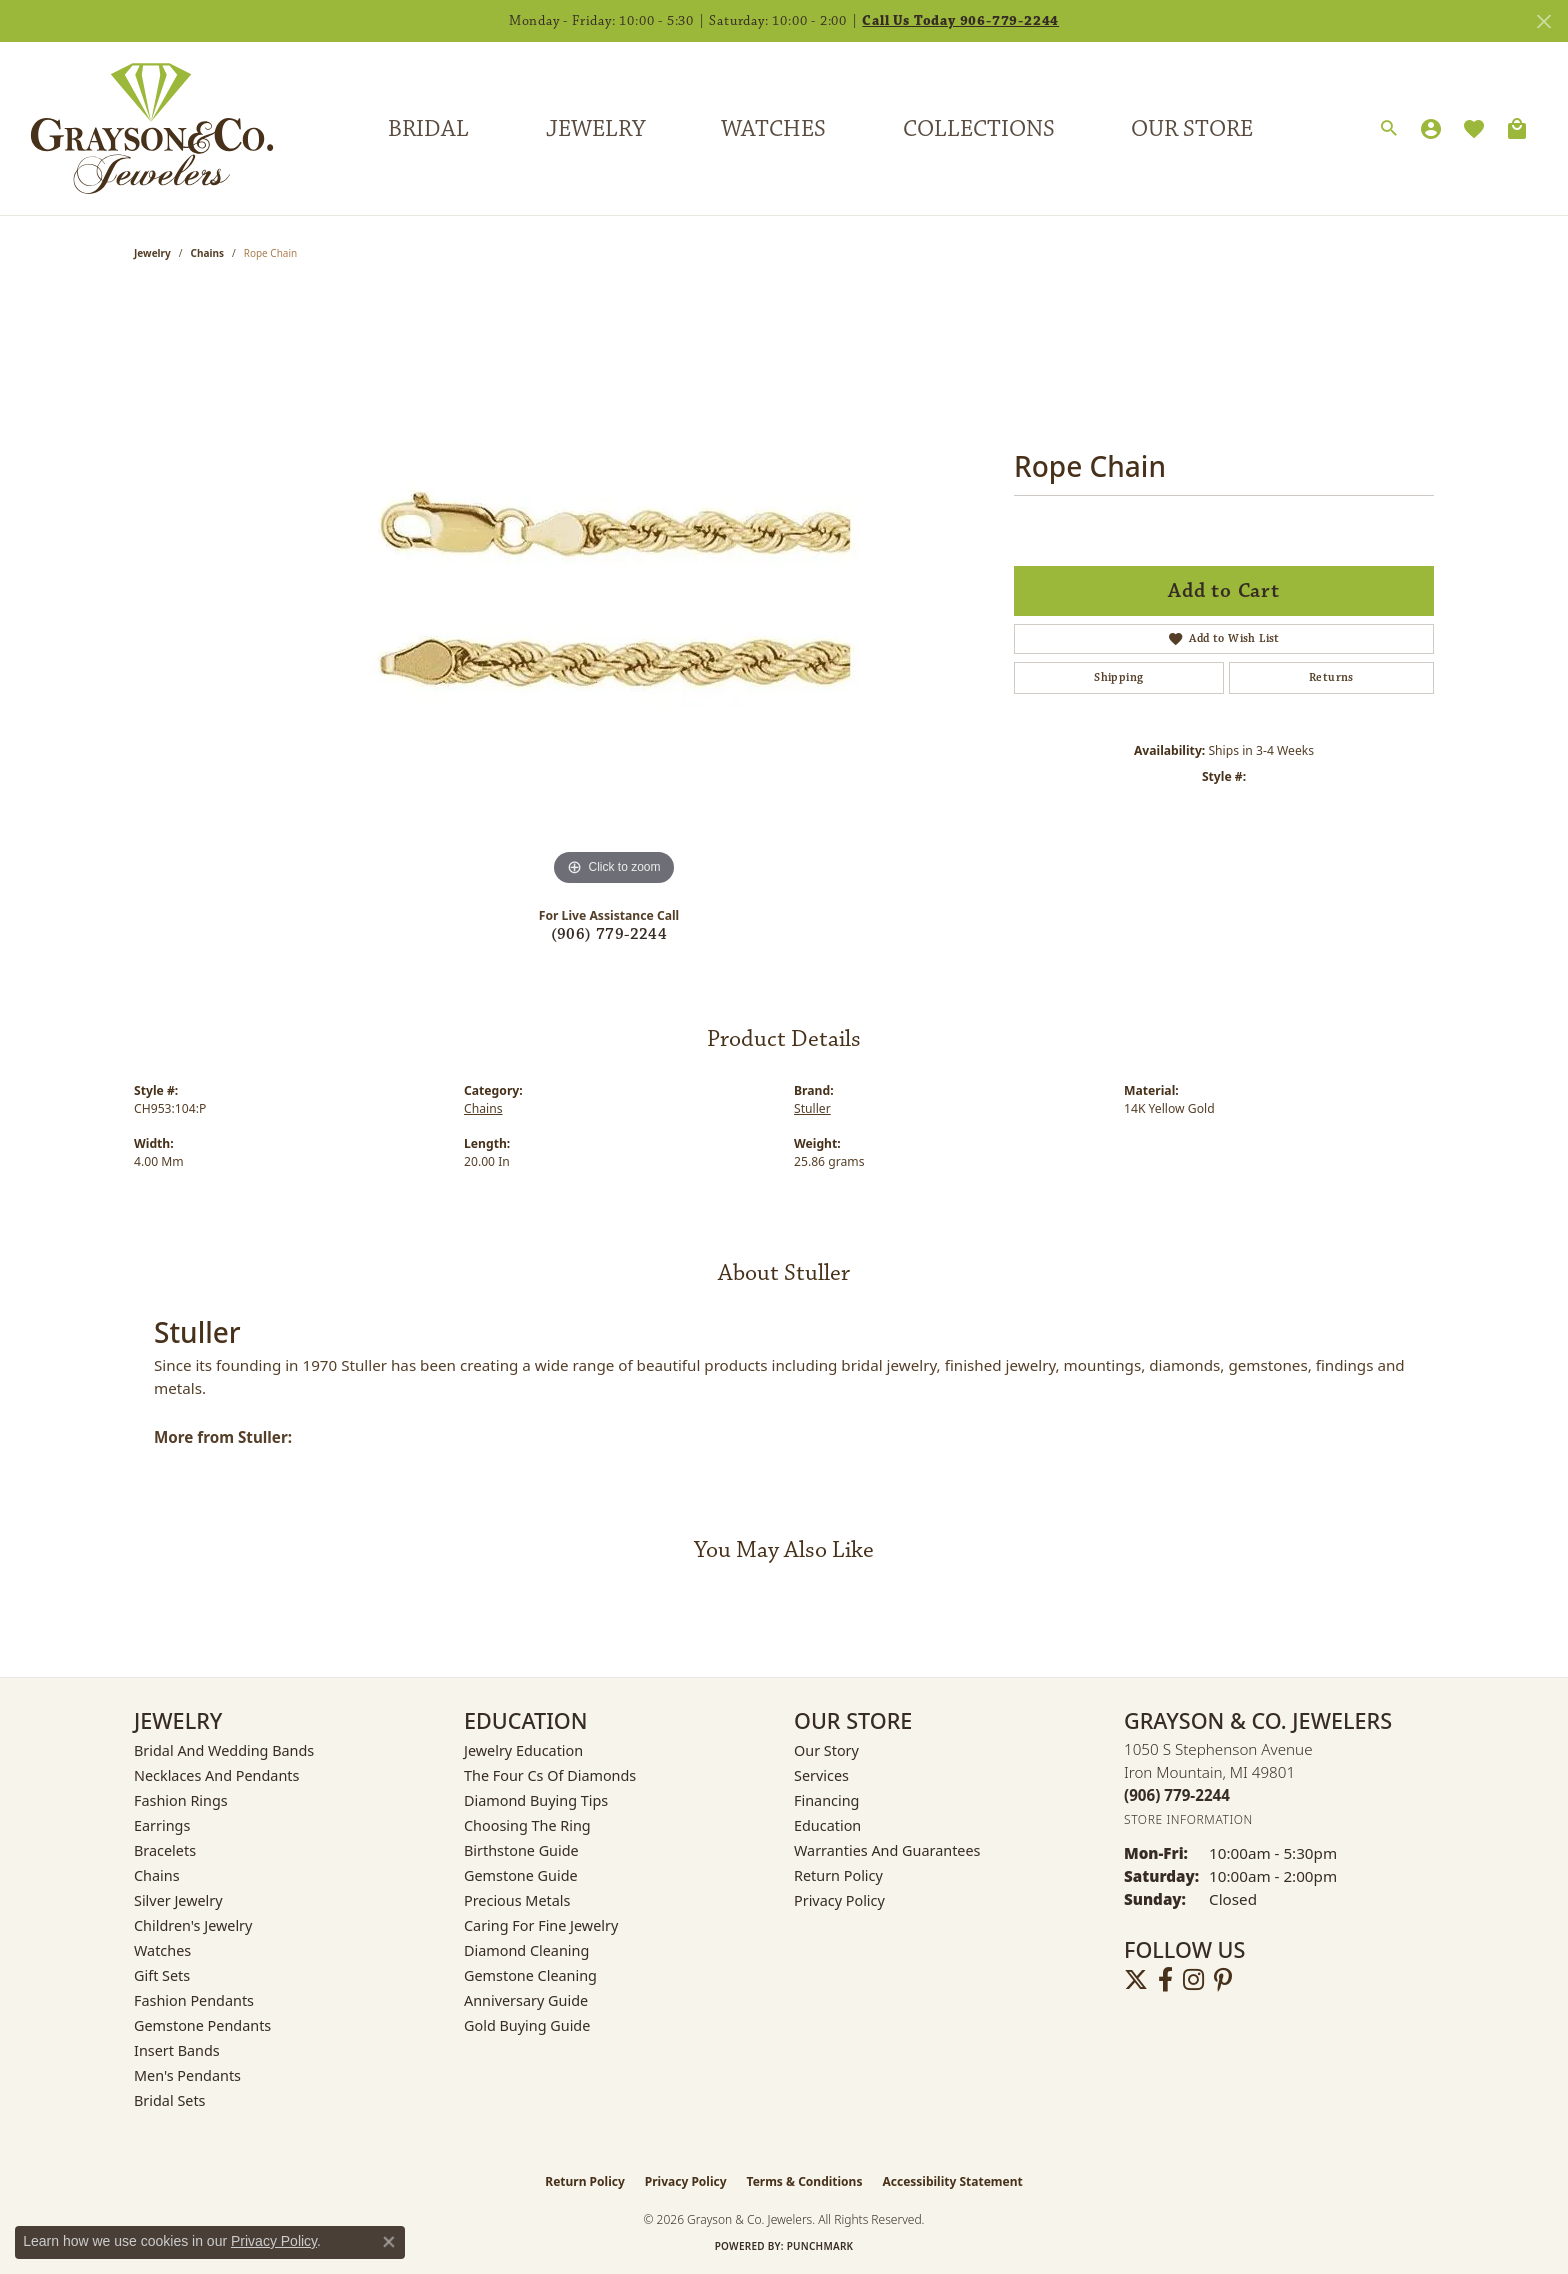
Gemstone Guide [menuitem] (521, 1875)
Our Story (826, 1750)
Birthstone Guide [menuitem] (521, 1850)
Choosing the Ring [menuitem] (527, 1825)
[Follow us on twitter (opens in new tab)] (1136, 1980)
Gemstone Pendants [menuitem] (202, 2025)
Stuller (812, 1108)
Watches (773, 129)
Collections (979, 129)
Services (821, 1775)
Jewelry (595, 129)
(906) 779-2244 (609, 934)
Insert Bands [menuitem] (177, 2050)
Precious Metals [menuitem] (517, 1900)
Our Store (1192, 129)
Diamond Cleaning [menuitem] (526, 1950)
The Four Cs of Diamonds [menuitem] (550, 1775)
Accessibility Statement (952, 2181)
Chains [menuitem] (157, 1875)
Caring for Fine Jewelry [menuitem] (541, 1925)
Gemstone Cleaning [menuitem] (530, 1975)
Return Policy (838, 1875)
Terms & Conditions (805, 2181)
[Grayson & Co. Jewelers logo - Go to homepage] (137, 128)
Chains (207, 253)
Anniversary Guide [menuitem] (526, 2000)
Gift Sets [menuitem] (162, 1975)
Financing (826, 1800)
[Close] (1543, 21)
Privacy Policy (839, 1900)
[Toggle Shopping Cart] (1517, 129)
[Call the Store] (1177, 1795)
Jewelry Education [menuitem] (523, 1750)
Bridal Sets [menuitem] (170, 2100)
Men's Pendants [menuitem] (187, 2075)
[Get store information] (1188, 1819)
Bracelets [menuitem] (165, 1850)
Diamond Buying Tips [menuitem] (536, 1800)
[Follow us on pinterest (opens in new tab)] (1223, 1980)
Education (827, 1825)
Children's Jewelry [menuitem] (193, 1925)
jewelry (152, 253)
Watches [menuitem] (162, 1950)
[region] (614, 591)
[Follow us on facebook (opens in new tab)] (1165, 1980)
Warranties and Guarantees (887, 1850)
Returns (1331, 677)
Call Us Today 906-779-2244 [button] (960, 21)
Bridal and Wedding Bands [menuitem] (224, 1750)
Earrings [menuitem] (162, 1825)
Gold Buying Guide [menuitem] (527, 2025)
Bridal (428, 129)
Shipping (1118, 677)
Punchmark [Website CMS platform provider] (820, 2246)
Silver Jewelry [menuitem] (178, 1900)
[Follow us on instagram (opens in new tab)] (1193, 1980)
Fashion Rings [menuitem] (181, 1800)
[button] (1389, 129)
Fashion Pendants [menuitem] (194, 2000)
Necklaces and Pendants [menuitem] (216, 1775)
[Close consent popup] (389, 2242)
